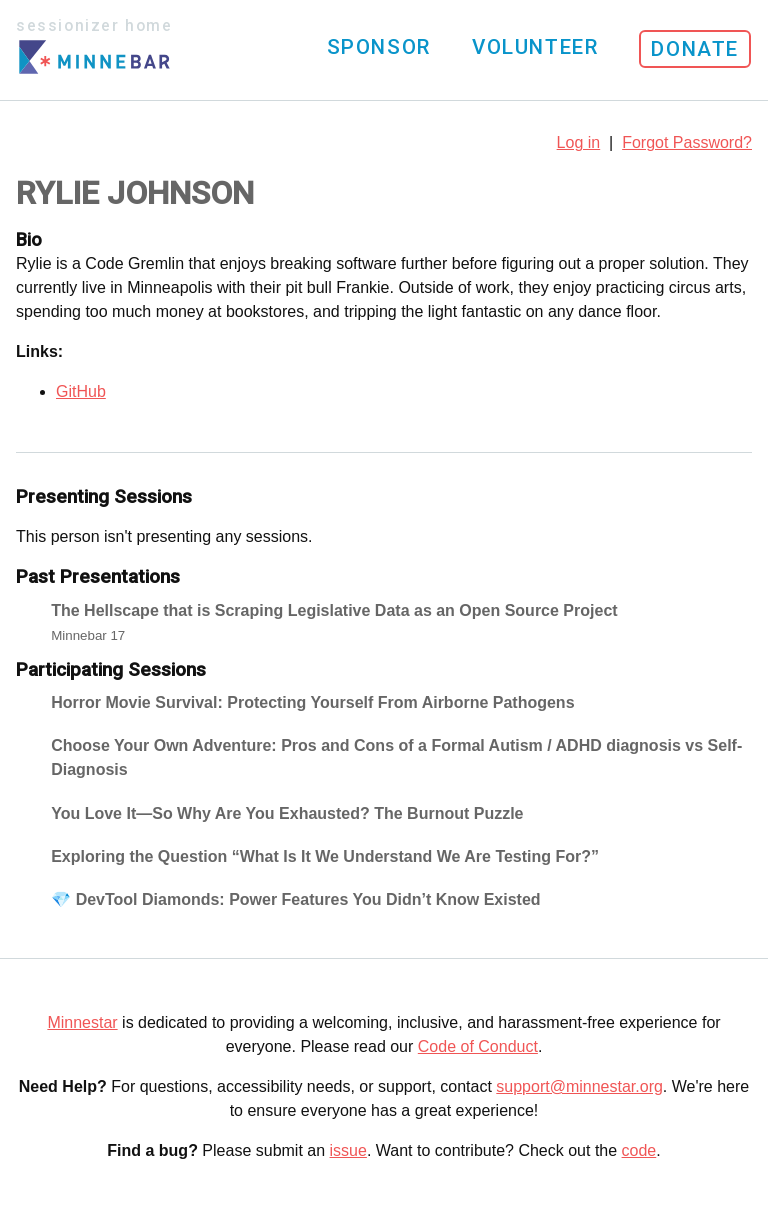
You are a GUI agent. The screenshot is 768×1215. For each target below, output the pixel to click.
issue (348, 1150)
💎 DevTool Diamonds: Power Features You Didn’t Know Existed (295, 899)
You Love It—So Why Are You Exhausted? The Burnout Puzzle (287, 813)
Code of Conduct (478, 1046)
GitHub (81, 391)
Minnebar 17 (88, 635)
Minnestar (82, 1022)
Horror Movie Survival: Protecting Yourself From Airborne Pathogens (312, 702)
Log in (579, 142)
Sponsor (379, 47)
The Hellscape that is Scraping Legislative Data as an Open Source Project (334, 610)
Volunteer (535, 47)
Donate (695, 49)
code (639, 1150)
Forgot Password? (687, 142)
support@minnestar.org (579, 1086)
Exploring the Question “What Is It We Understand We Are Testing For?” (325, 856)
